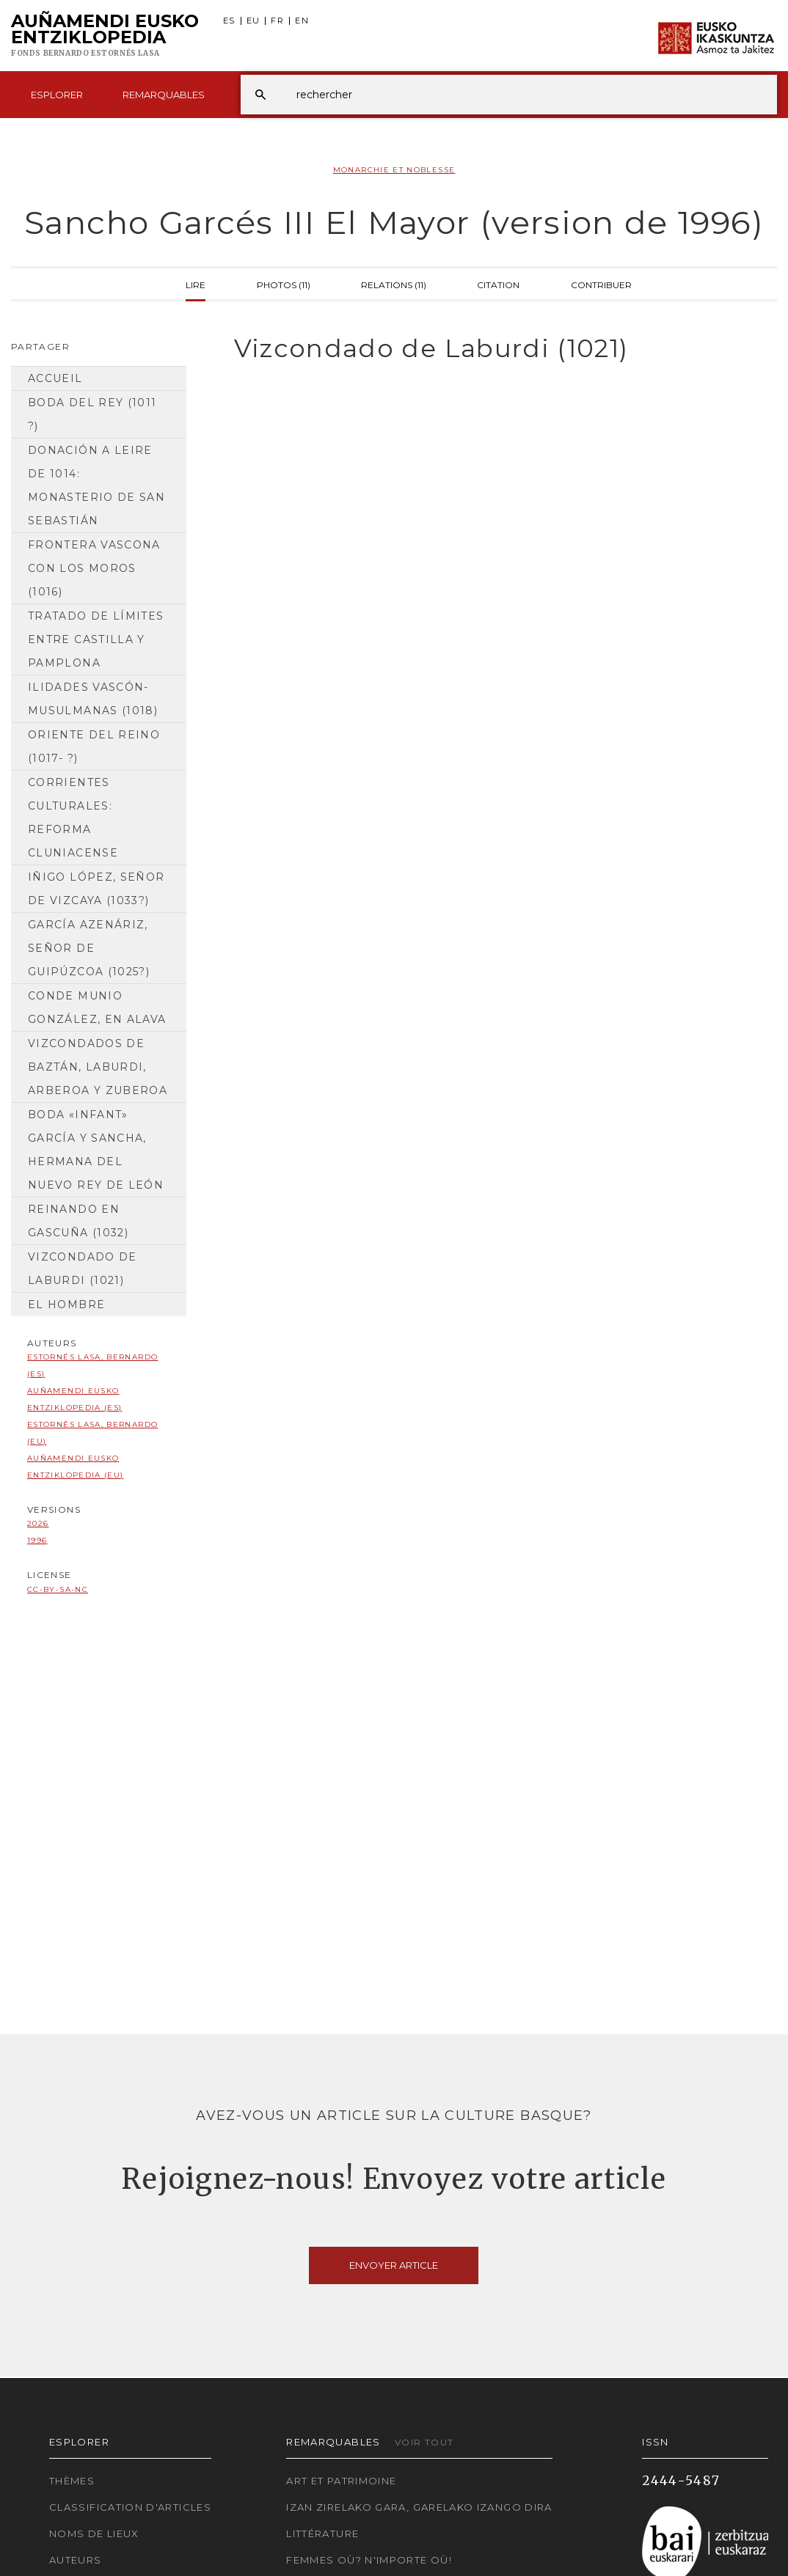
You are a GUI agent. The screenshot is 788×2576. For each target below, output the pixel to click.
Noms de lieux (94, 2533)
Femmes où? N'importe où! (369, 2560)
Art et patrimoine (341, 2481)
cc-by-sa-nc (57, 1589)
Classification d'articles (130, 2507)
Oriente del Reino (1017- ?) (94, 746)
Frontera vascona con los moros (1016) (94, 568)
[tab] (493, 348)
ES (229, 21)
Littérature (322, 2533)
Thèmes (72, 2481)
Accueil (55, 378)
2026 (37, 1523)
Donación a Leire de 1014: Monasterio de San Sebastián (96, 485)
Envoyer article (393, 2265)
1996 (37, 1540)
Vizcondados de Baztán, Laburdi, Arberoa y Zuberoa (97, 1067)
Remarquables (164, 94)
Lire (195, 283)
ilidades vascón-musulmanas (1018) (93, 698)
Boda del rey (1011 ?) (92, 414)
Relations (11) (393, 283)
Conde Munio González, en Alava (97, 1007)
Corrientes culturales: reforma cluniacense (73, 817)
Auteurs (75, 2560)
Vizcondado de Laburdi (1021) (82, 1268)
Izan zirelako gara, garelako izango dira (419, 2507)
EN (302, 21)
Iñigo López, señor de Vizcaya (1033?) (96, 888)
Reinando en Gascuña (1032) (78, 1221)
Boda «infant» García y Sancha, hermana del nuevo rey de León (96, 1150)
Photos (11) (283, 283)
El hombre (66, 1304)
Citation (498, 283)
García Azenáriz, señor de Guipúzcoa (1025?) (89, 948)
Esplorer (57, 94)
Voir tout (424, 2442)
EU (253, 21)
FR (277, 21)
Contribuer (601, 283)
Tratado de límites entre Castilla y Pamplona (96, 639)
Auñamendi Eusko (105, 36)
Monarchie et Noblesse (394, 170)
